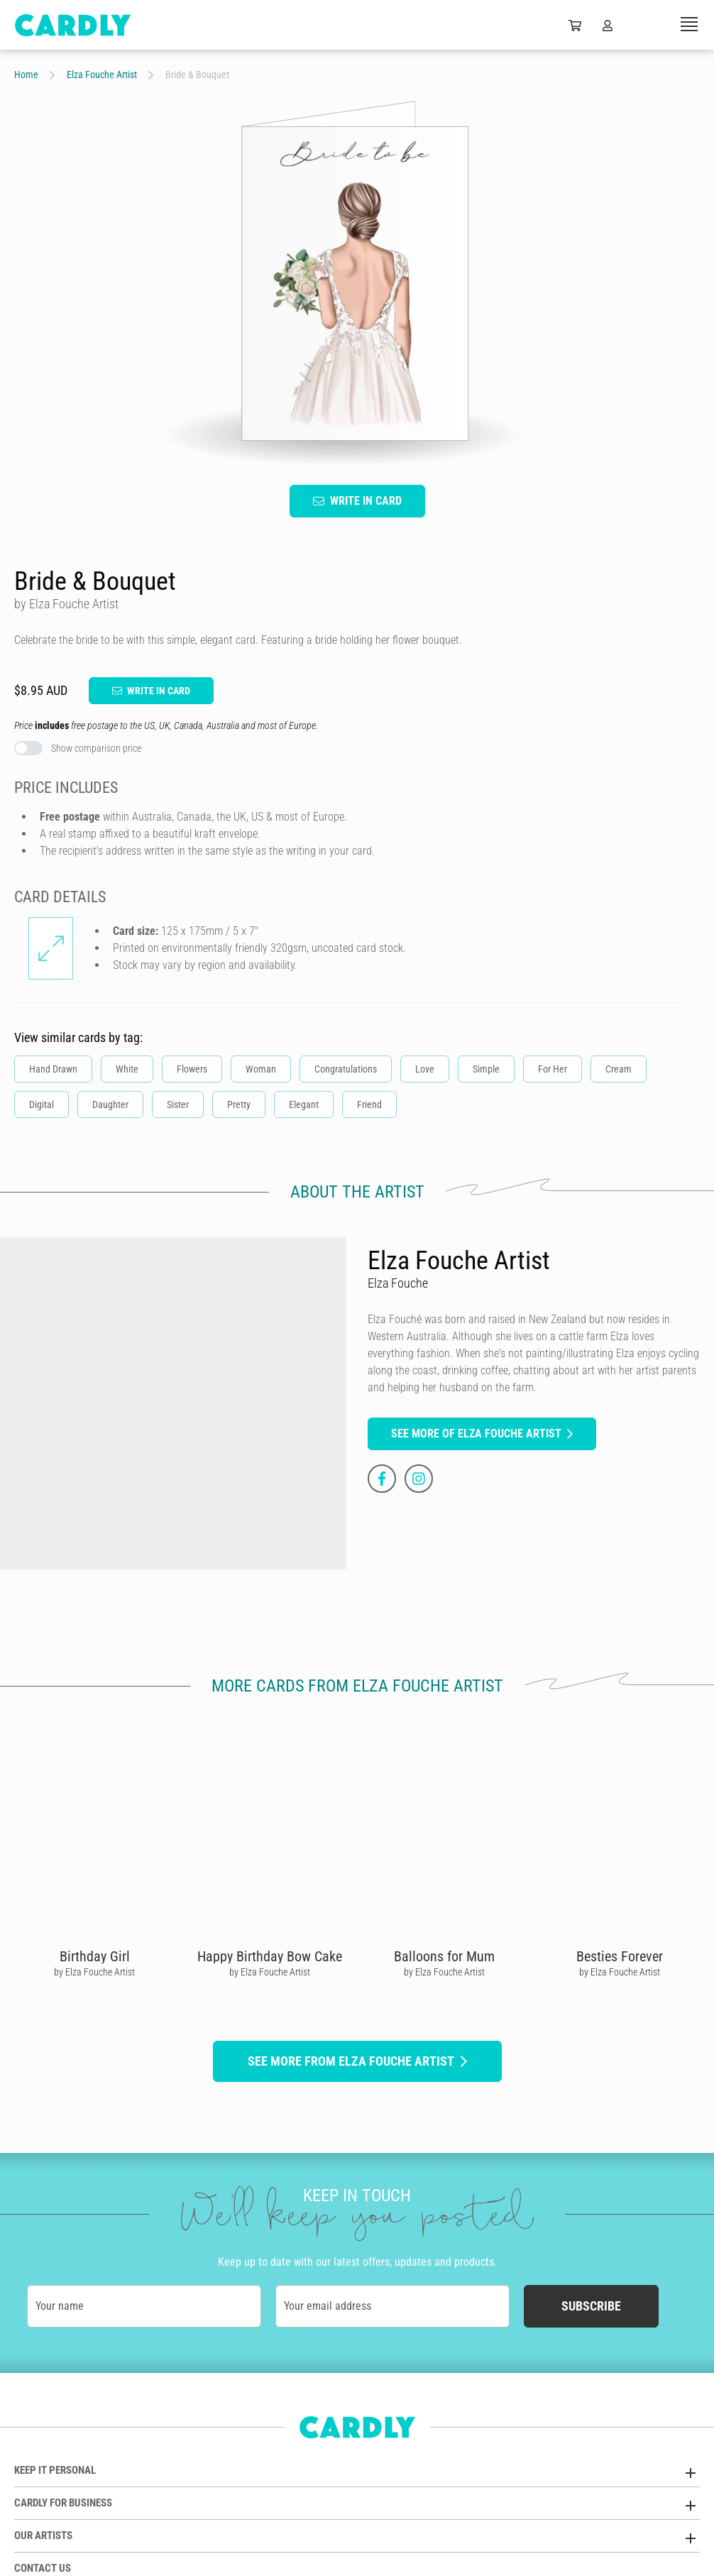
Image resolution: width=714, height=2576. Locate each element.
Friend (369, 1104)
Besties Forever (619, 1956)
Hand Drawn (53, 1069)
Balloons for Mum (444, 1956)
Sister (178, 1104)
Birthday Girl (95, 1956)
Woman (261, 1069)
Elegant (304, 1104)
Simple (486, 1069)
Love (424, 1069)
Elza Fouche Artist (102, 74)
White (127, 1069)
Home (26, 74)
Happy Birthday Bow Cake (269, 1956)
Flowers (192, 1069)
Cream (618, 1069)
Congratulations (345, 1069)
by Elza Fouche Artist (94, 1972)
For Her (552, 1069)
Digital (41, 1104)
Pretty (239, 1104)
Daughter (110, 1104)
